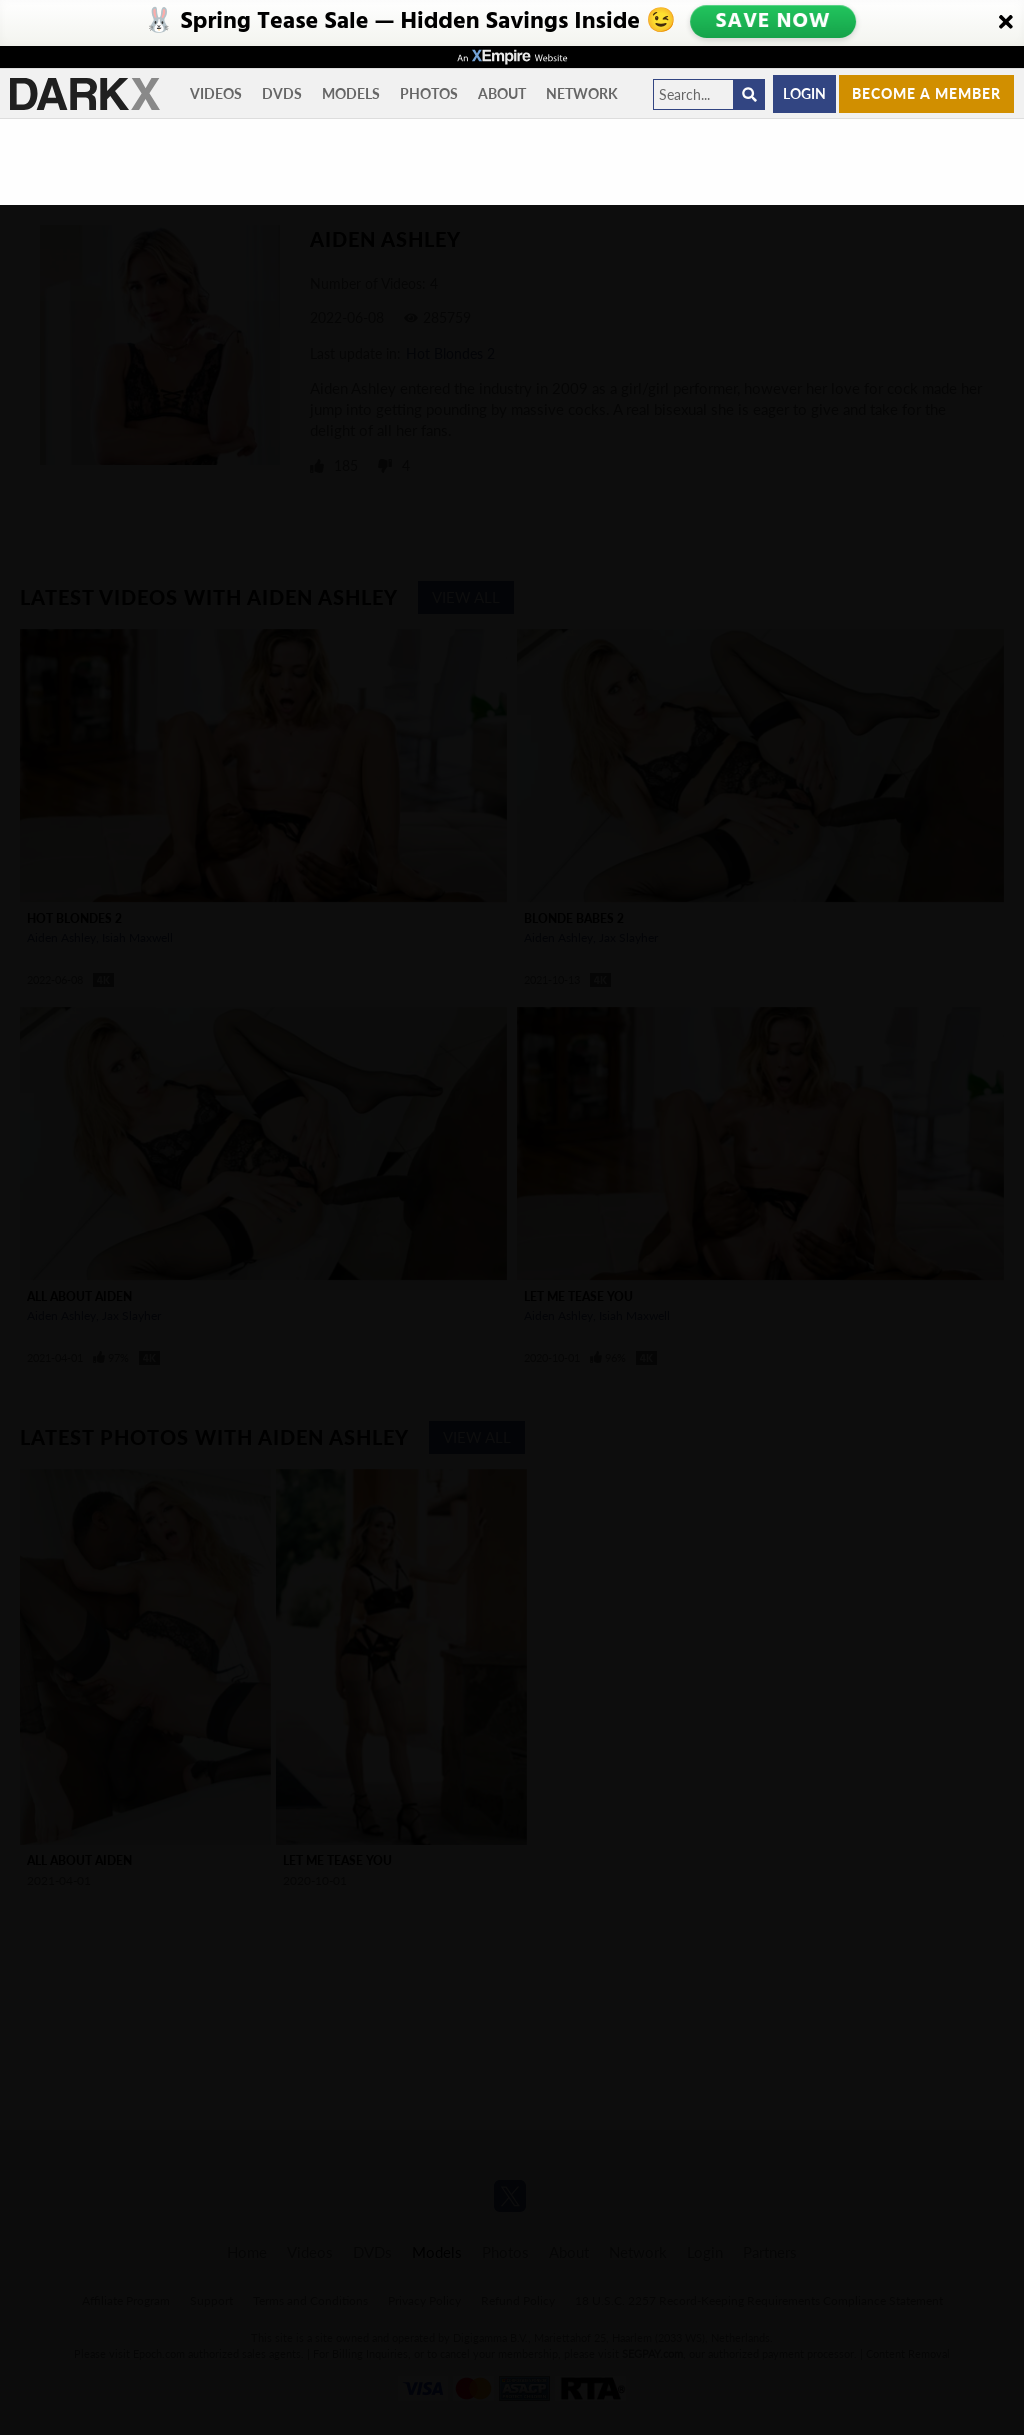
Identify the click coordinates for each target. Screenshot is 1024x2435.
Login (804, 93)
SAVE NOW (773, 22)
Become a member (926, 93)
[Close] (1006, 23)
